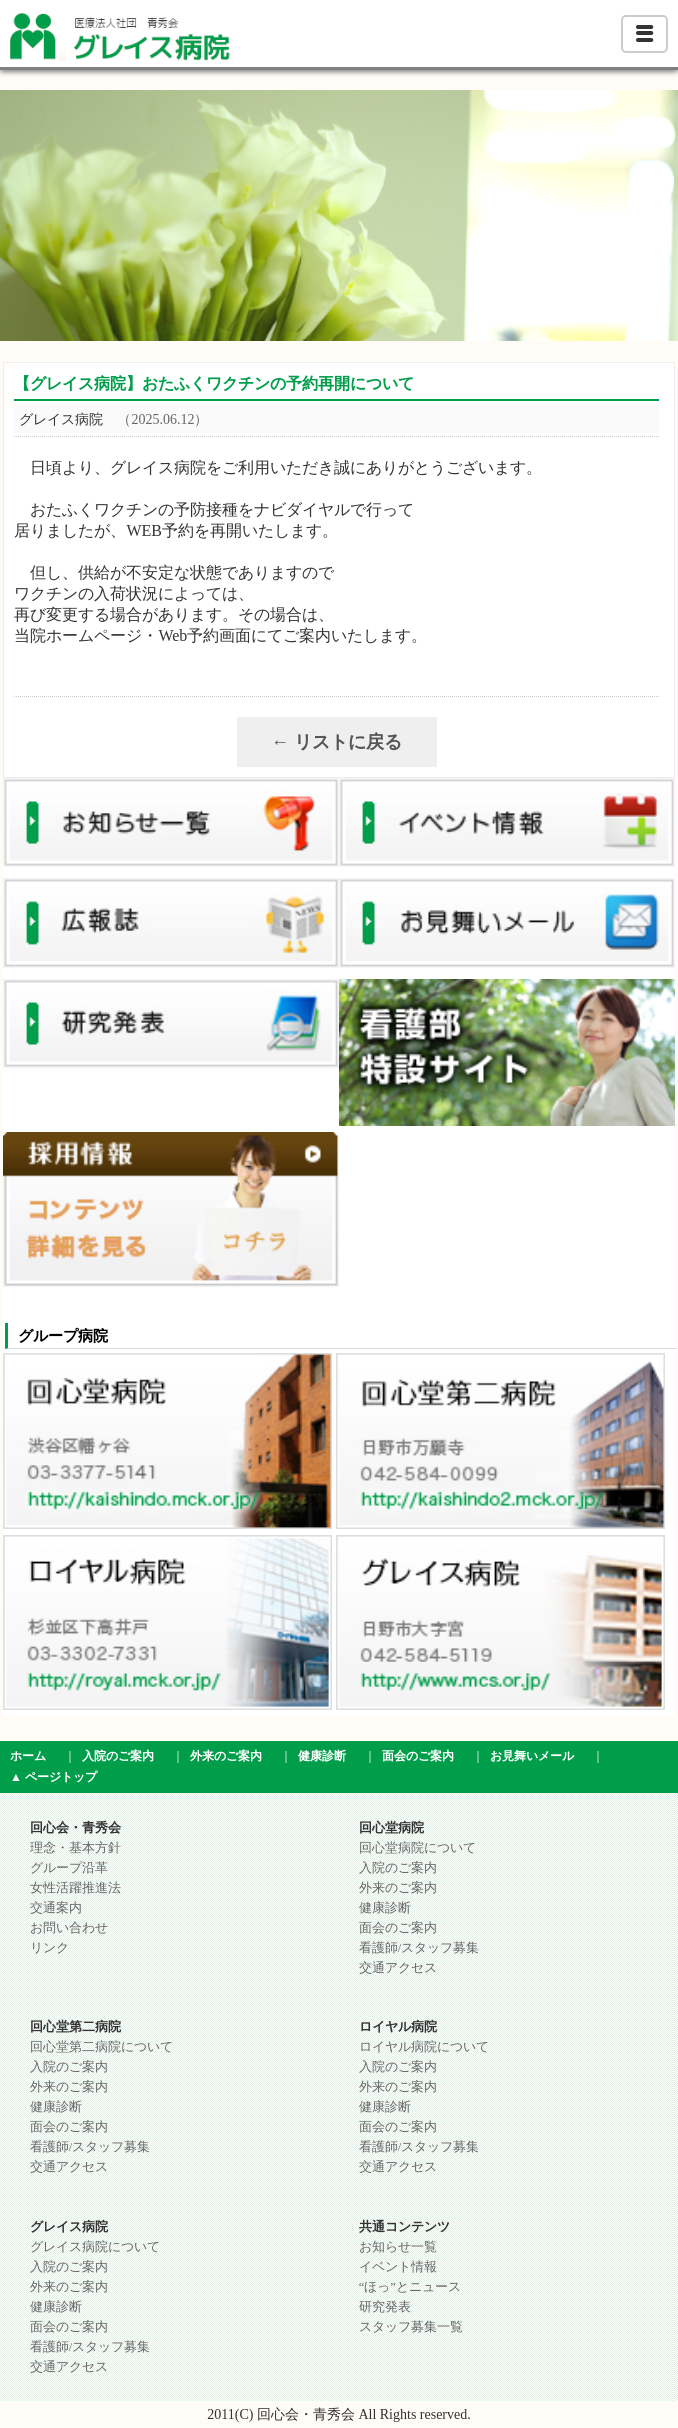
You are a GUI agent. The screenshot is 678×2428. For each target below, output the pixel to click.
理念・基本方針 (75, 1848)
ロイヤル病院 (398, 2027)
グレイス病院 (69, 2227)
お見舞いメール (532, 1756)
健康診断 (322, 1756)
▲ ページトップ (53, 1777)
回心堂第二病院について (101, 2047)
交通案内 (56, 1908)
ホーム (28, 1756)
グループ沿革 (69, 1868)
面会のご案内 (418, 1756)
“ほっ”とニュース (410, 2287)
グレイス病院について (95, 2247)
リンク (49, 1948)
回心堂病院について (417, 1848)
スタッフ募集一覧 (411, 2327)
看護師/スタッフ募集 (419, 1948)
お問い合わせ (69, 1928)
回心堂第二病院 (75, 2027)
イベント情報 (398, 2267)
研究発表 (385, 2307)
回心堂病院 (391, 1828)
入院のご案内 (118, 1756)
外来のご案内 (226, 1756)
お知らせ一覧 (398, 2247)
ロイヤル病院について (424, 2047)
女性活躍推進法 (75, 1888)
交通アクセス (398, 1968)
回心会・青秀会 (75, 1828)
